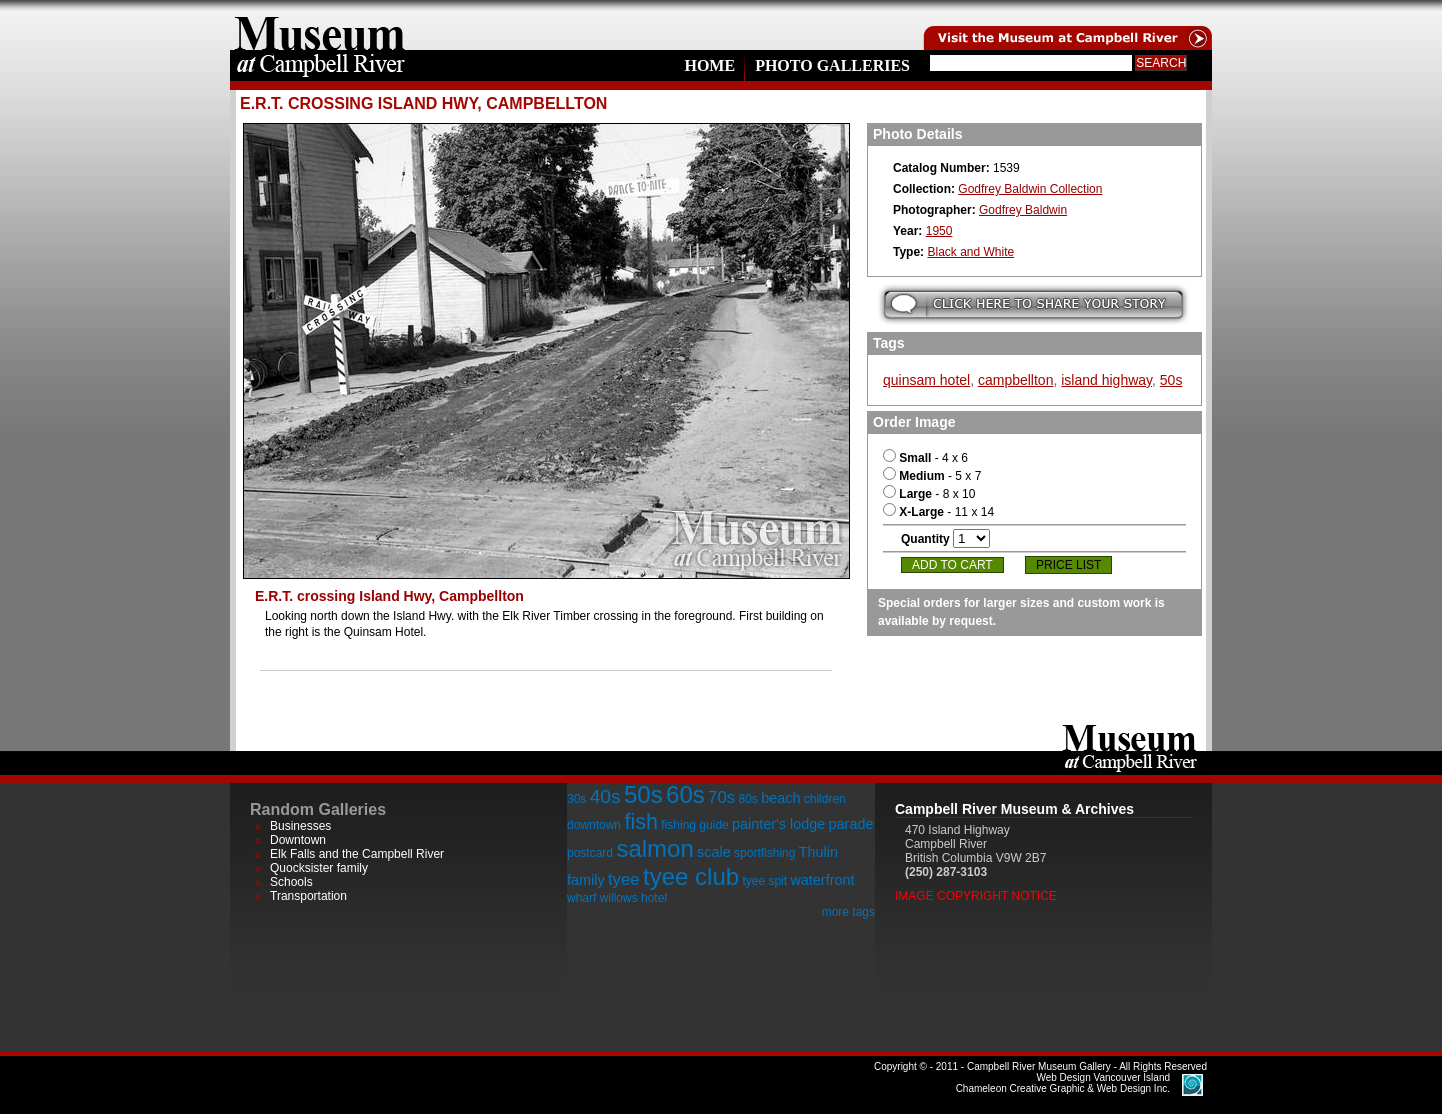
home (320, 25)
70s (721, 797)
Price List (1068, 565)
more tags (848, 912)
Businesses (300, 826)
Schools (291, 882)
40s (605, 796)
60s (685, 794)
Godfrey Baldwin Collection (1030, 189)
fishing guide (694, 825)
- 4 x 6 (925, 458)
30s (576, 799)
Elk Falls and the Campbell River (357, 854)
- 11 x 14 (938, 512)
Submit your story (1033, 304)
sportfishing (764, 853)
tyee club (691, 876)
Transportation (308, 896)
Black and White (970, 252)
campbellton (1016, 380)
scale (714, 852)
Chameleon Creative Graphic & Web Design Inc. (1063, 1083)
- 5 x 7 (932, 476)
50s (1171, 380)
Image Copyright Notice (976, 896)
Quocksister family (319, 868)
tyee (624, 879)
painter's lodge (778, 824)
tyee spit (764, 881)
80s (747, 799)
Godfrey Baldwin (1023, 210)
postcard (590, 853)
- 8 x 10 (929, 494)
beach (780, 798)
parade (851, 824)
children (825, 799)
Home (709, 65)
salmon (654, 848)
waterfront (822, 880)
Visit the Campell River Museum (1066, 25)
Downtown (298, 840)
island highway (1106, 380)
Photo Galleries (832, 65)
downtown (594, 825)
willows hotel (633, 898)
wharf (581, 898)
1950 (939, 231)
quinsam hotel (926, 380)
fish (641, 821)
